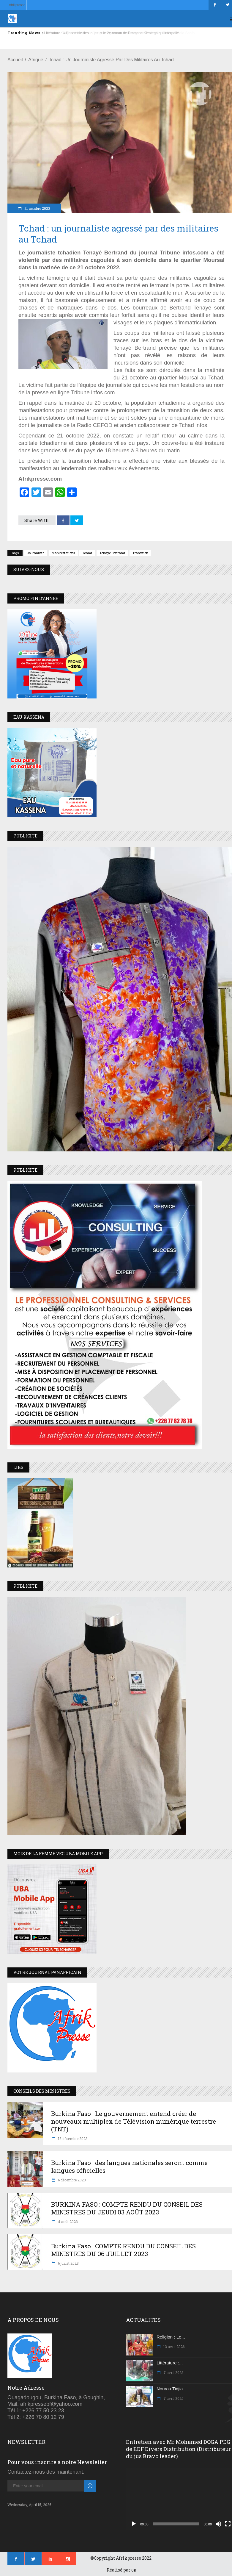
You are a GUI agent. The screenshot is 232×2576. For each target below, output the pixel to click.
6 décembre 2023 (71, 2180)
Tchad (87, 553)
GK (133, 2570)
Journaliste (35, 553)
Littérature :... (170, 2362)
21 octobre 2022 (36, 208)
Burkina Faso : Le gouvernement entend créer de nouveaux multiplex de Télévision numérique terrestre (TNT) (133, 2121)
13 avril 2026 (173, 2346)
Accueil (15, 59)
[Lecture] (134, 2524)
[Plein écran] (228, 2524)
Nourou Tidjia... (172, 2388)
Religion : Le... (171, 2336)
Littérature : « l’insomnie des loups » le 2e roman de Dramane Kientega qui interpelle (111, 33)
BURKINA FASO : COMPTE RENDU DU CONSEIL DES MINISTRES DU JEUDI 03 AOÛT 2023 (127, 2208)
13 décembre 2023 (72, 2138)
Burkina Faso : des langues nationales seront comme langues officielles (129, 2166)
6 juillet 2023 (68, 2263)
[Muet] (218, 2524)
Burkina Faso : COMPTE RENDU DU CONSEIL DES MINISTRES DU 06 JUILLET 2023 (123, 2250)
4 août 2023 (67, 2221)
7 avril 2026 (172, 2372)
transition (140, 553)
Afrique (35, 59)
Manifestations (63, 553)
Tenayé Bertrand (112, 553)
